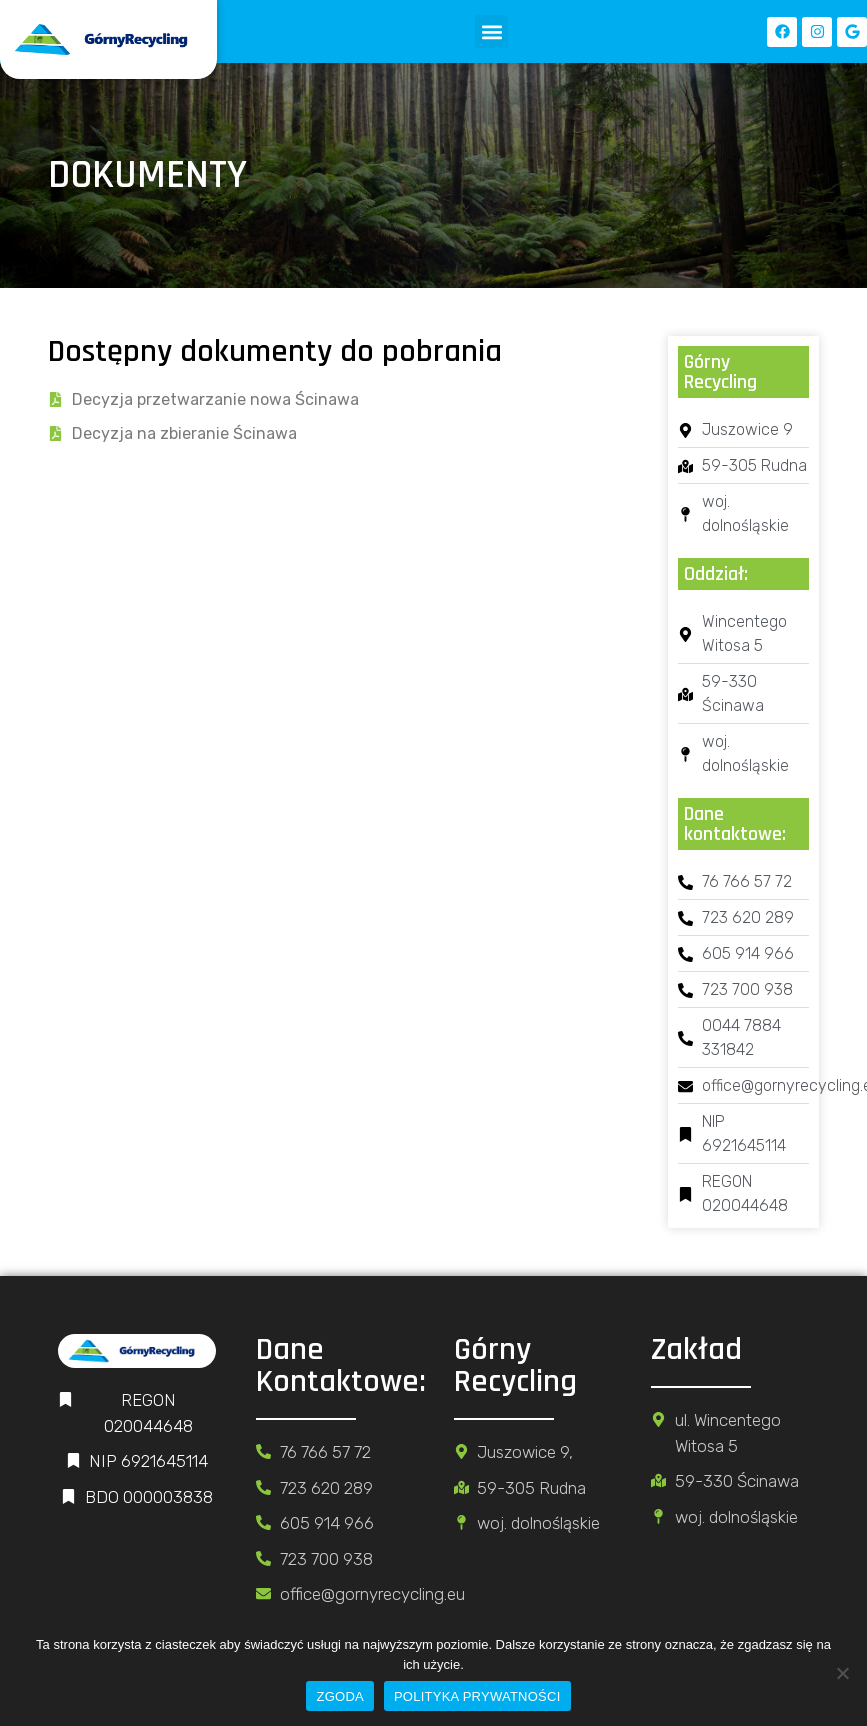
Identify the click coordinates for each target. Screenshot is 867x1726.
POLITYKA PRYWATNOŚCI (477, 1696)
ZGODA (339, 1696)
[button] (491, 31)
